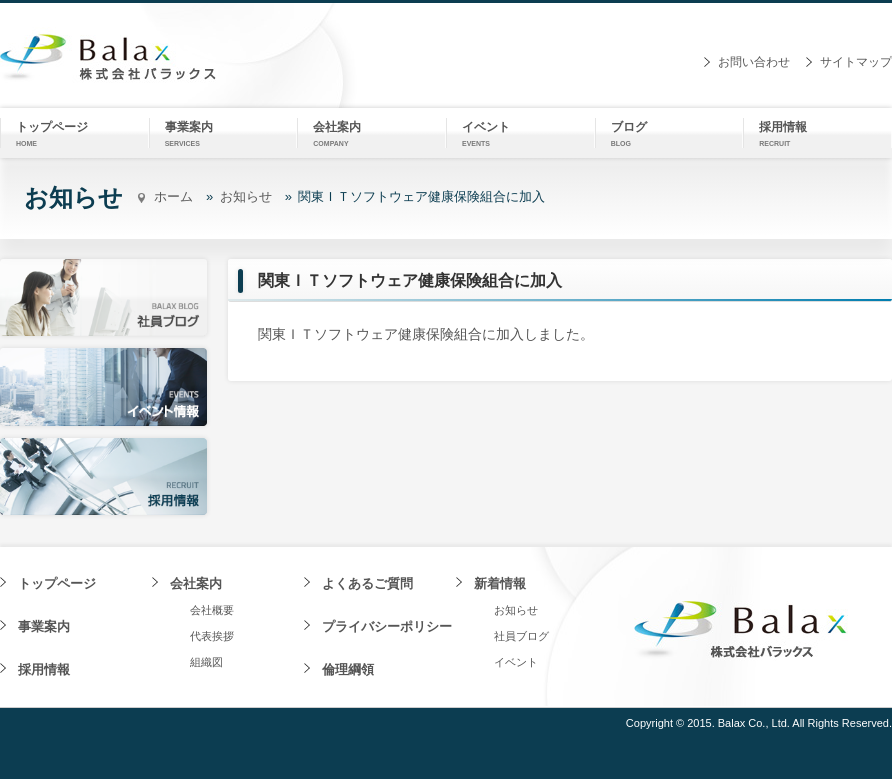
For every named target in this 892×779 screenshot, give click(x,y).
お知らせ (246, 196)
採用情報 (44, 669)
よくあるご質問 (367, 583)
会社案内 (196, 583)
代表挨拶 (212, 636)
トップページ (57, 583)
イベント (516, 662)
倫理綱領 (348, 669)
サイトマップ (856, 62)
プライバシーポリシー (387, 626)
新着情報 (500, 583)
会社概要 (212, 610)
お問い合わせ (754, 62)
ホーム (173, 196)
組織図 (206, 662)
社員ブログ (521, 636)
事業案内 (44, 626)
